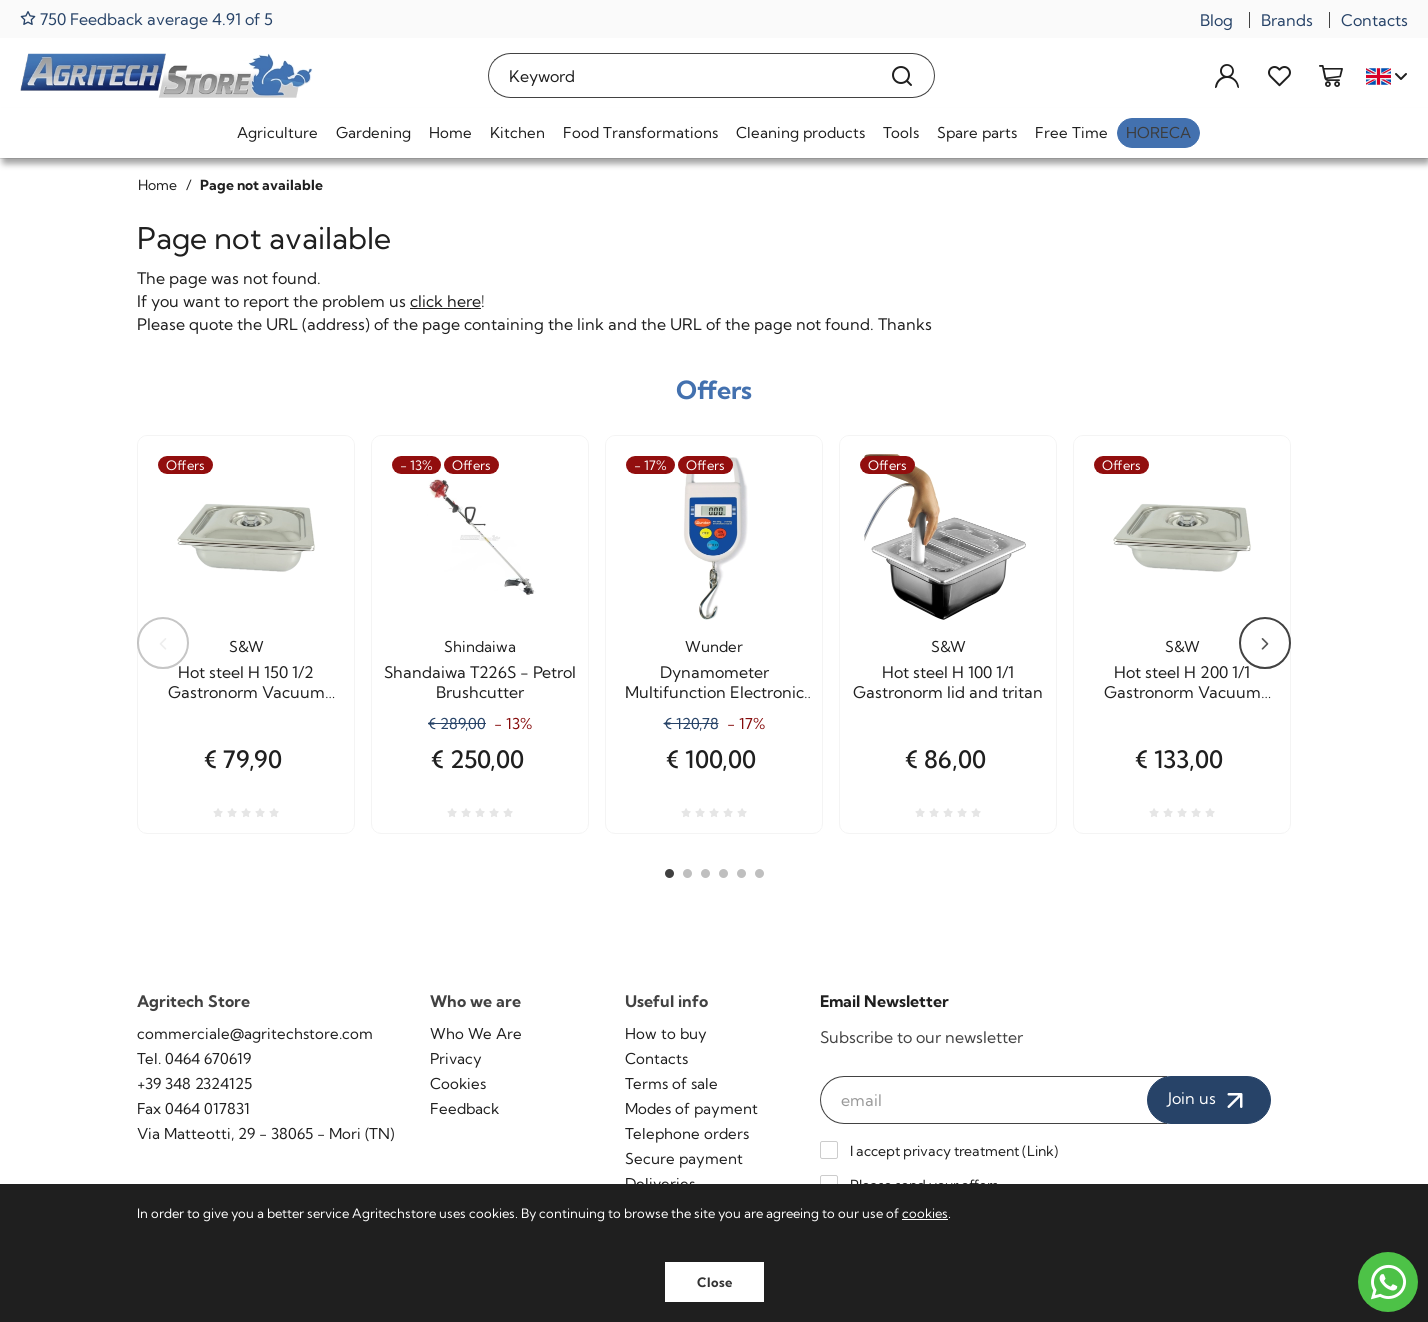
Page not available (261, 185)
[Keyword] (679, 75)
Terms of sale (671, 1083)
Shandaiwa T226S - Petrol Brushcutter (480, 682)
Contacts (1374, 20)
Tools (901, 132)
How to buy (666, 1033)
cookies (925, 1213)
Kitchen (517, 132)
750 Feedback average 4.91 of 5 (146, 18)
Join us (1209, 1100)
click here (445, 301)
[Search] (902, 75)
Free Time (1071, 132)
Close (714, 1282)
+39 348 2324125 (194, 1083)
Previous (163, 643)
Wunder (714, 646)
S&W (246, 646)
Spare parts (977, 132)
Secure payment (684, 1158)
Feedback (464, 1108)
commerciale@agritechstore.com (255, 1033)
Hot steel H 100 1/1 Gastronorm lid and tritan (948, 682)
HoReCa (1158, 132)
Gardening (373, 132)
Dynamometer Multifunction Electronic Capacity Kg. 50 (714, 682)
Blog (1216, 20)
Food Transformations (640, 132)
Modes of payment (691, 1108)
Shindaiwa (480, 646)
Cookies (458, 1083)
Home (450, 132)
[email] (994, 1100)
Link (1040, 1151)
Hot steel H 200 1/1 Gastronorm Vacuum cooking (1182, 682)
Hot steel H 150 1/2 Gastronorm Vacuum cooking (246, 682)
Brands (1287, 20)
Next (1265, 643)
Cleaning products (800, 132)
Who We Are (476, 1033)
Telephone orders (687, 1133)
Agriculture (277, 132)
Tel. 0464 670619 (194, 1058)
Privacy (456, 1058)
